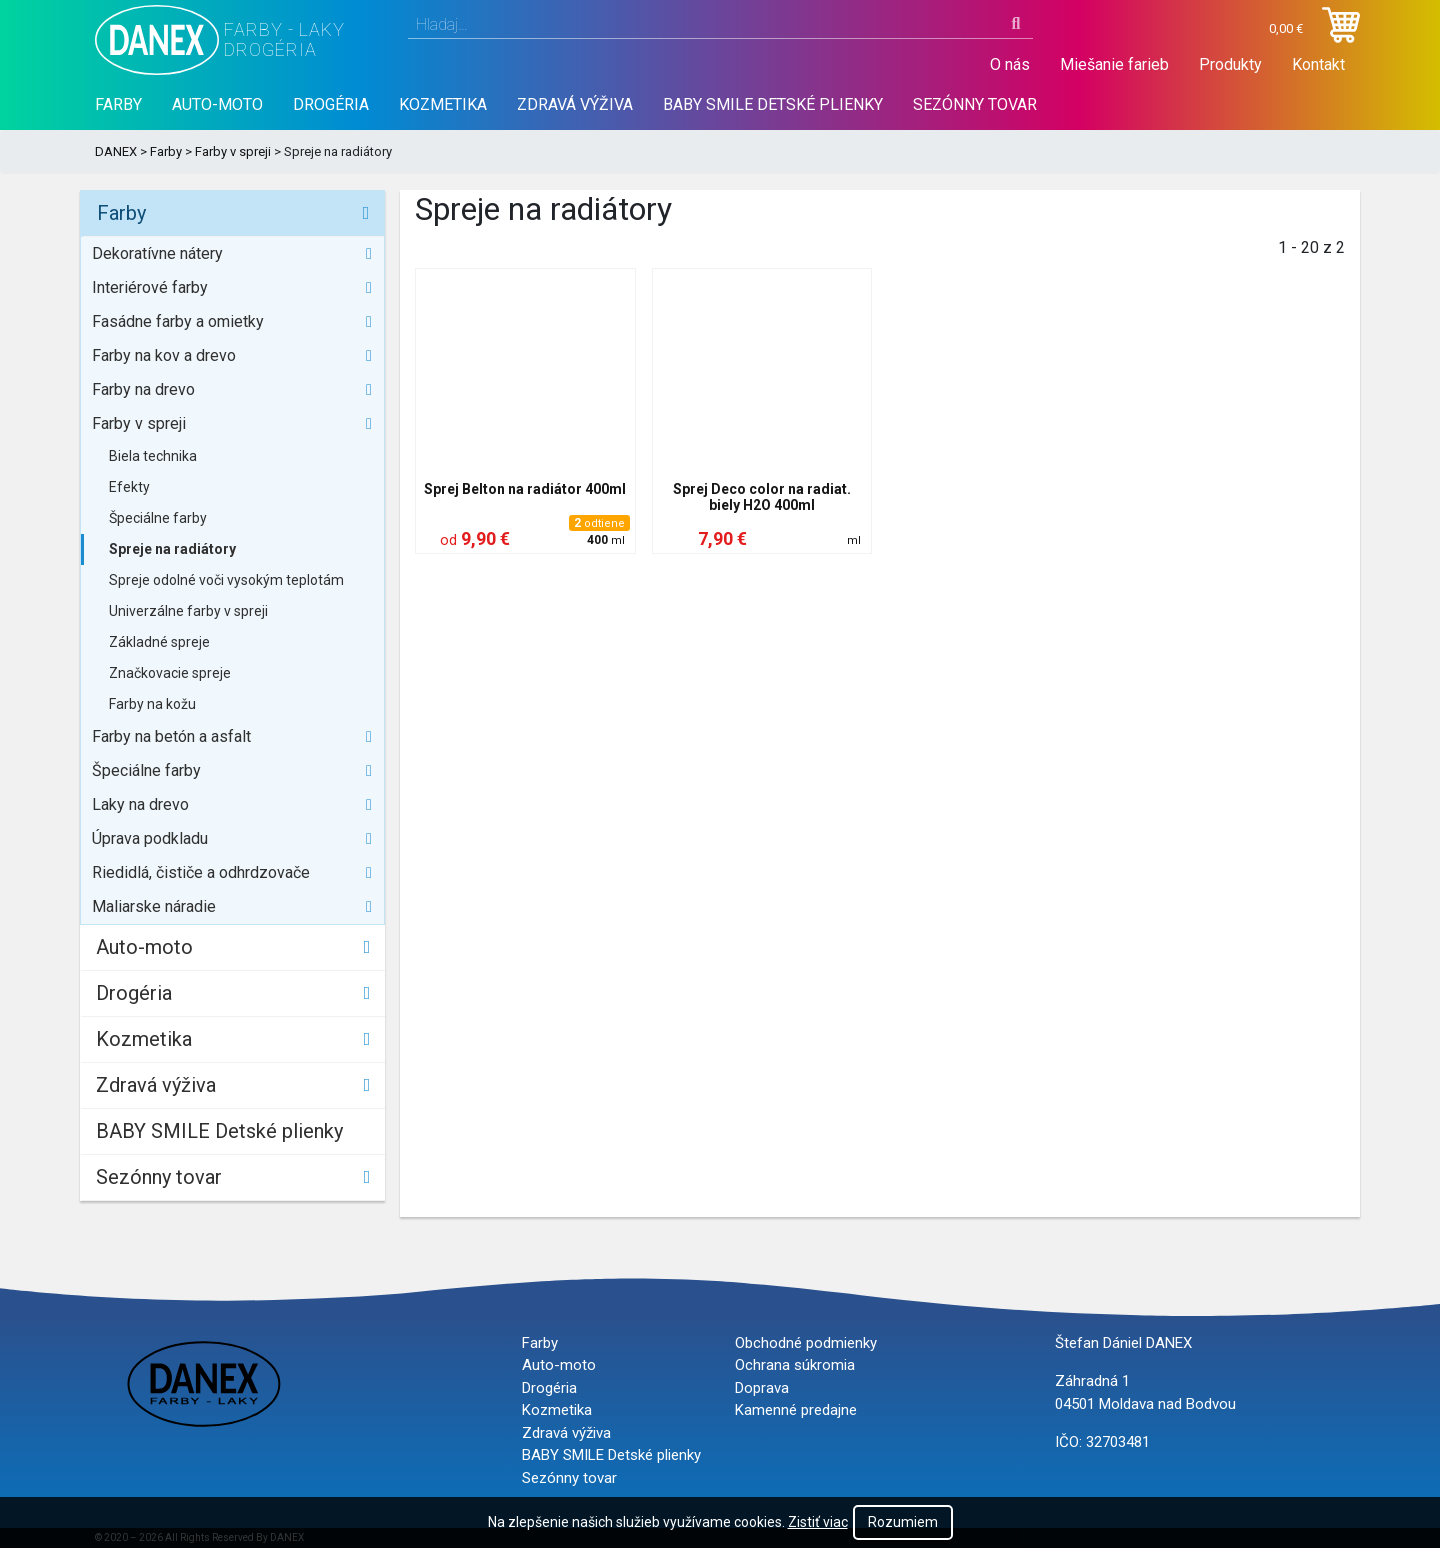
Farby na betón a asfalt (171, 736)
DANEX (116, 151)
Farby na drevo (143, 389)
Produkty (1230, 64)
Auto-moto (217, 104)
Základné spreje (159, 642)
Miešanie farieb (1114, 64)
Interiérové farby (150, 287)
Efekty (129, 487)
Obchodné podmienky (806, 1343)
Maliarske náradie (154, 906)
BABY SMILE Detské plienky (773, 104)
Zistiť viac (818, 1522)
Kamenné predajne (796, 1410)
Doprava (762, 1388)
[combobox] (720, 25)
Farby (118, 104)
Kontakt (1318, 64)
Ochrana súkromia (795, 1365)
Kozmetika (443, 104)
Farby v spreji (233, 151)
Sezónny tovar (975, 104)
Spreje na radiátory (172, 549)
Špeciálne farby (158, 518)
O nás (1010, 64)
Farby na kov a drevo (164, 355)
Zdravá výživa (575, 104)
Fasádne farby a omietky (178, 321)
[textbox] (720, 25)
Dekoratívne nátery (157, 253)
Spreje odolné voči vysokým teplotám (226, 580)
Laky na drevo (140, 804)
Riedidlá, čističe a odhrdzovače (201, 872)
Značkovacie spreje (170, 673)
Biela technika (153, 456)
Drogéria (331, 104)
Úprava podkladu (150, 838)
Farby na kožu (152, 704)
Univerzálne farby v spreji (188, 611)
